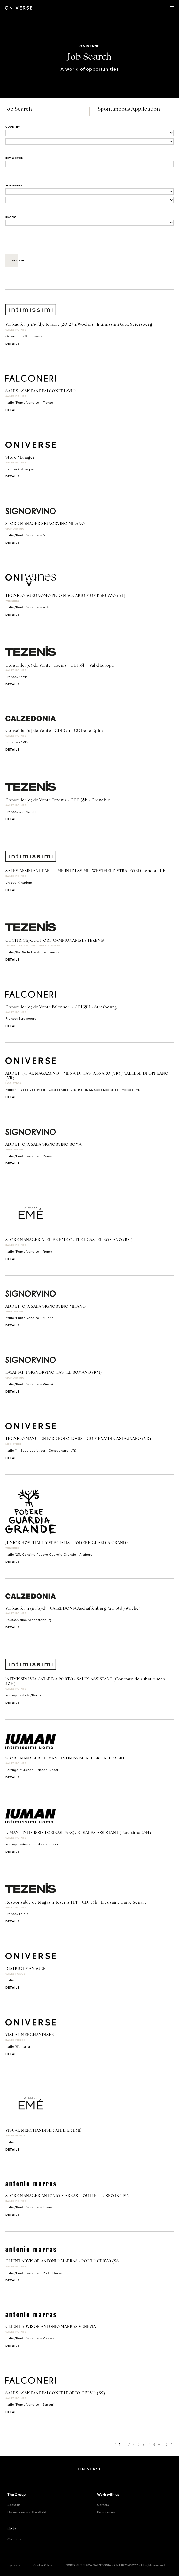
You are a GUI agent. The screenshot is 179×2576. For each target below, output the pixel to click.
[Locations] (89, 133)
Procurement (106, 2512)
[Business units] (89, 191)
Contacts (14, 2539)
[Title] (89, 164)
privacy (15, 2565)
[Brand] (89, 223)
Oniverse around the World (26, 2512)
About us (13, 2505)
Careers (103, 2505)
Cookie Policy (42, 2565)
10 (165, 2444)
